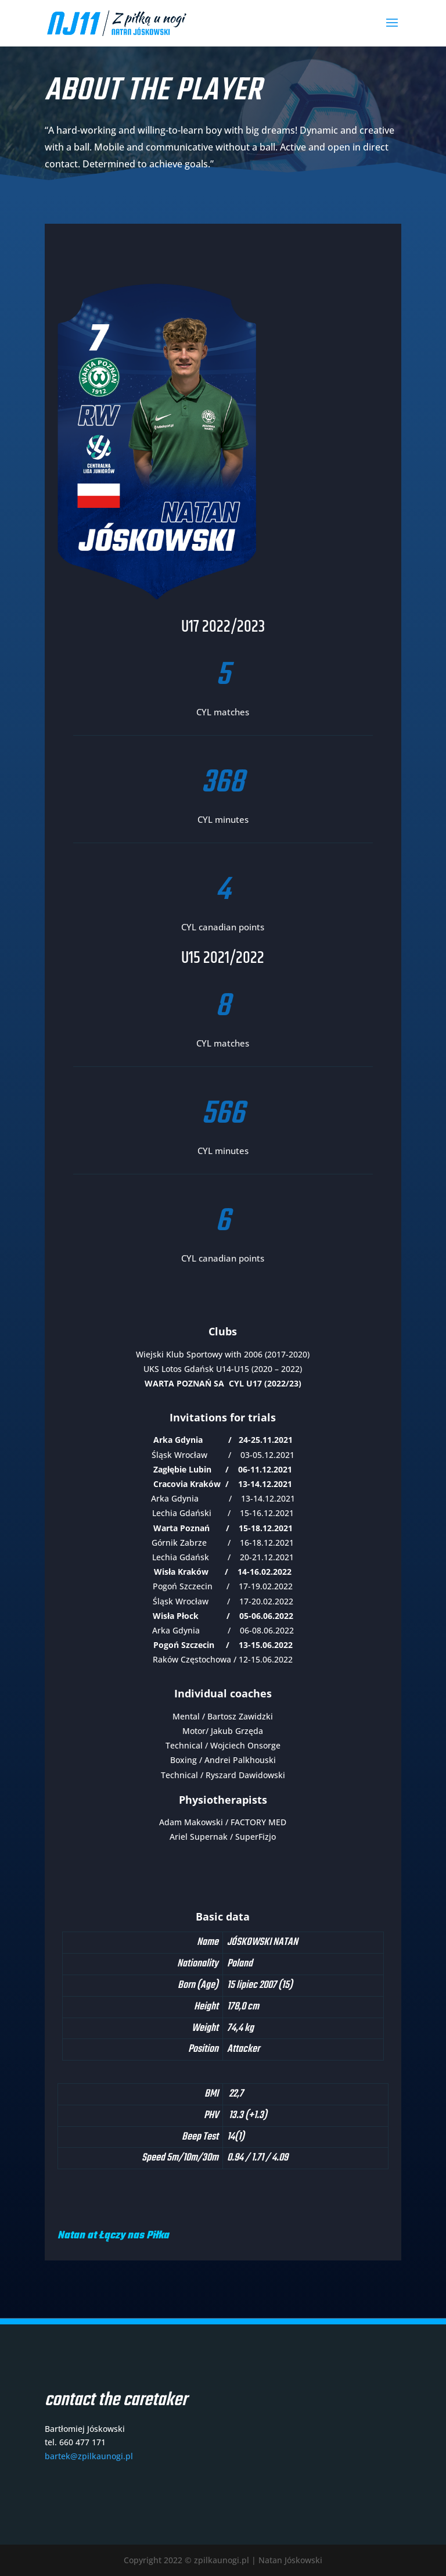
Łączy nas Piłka (135, 2235)
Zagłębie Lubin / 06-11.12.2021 (222, 1469)
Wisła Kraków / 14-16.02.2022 (223, 1571)
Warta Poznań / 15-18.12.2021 (223, 1528)
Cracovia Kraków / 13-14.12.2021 (222, 1483)
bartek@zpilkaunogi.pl (89, 2456)
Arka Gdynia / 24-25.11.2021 (223, 1439)
